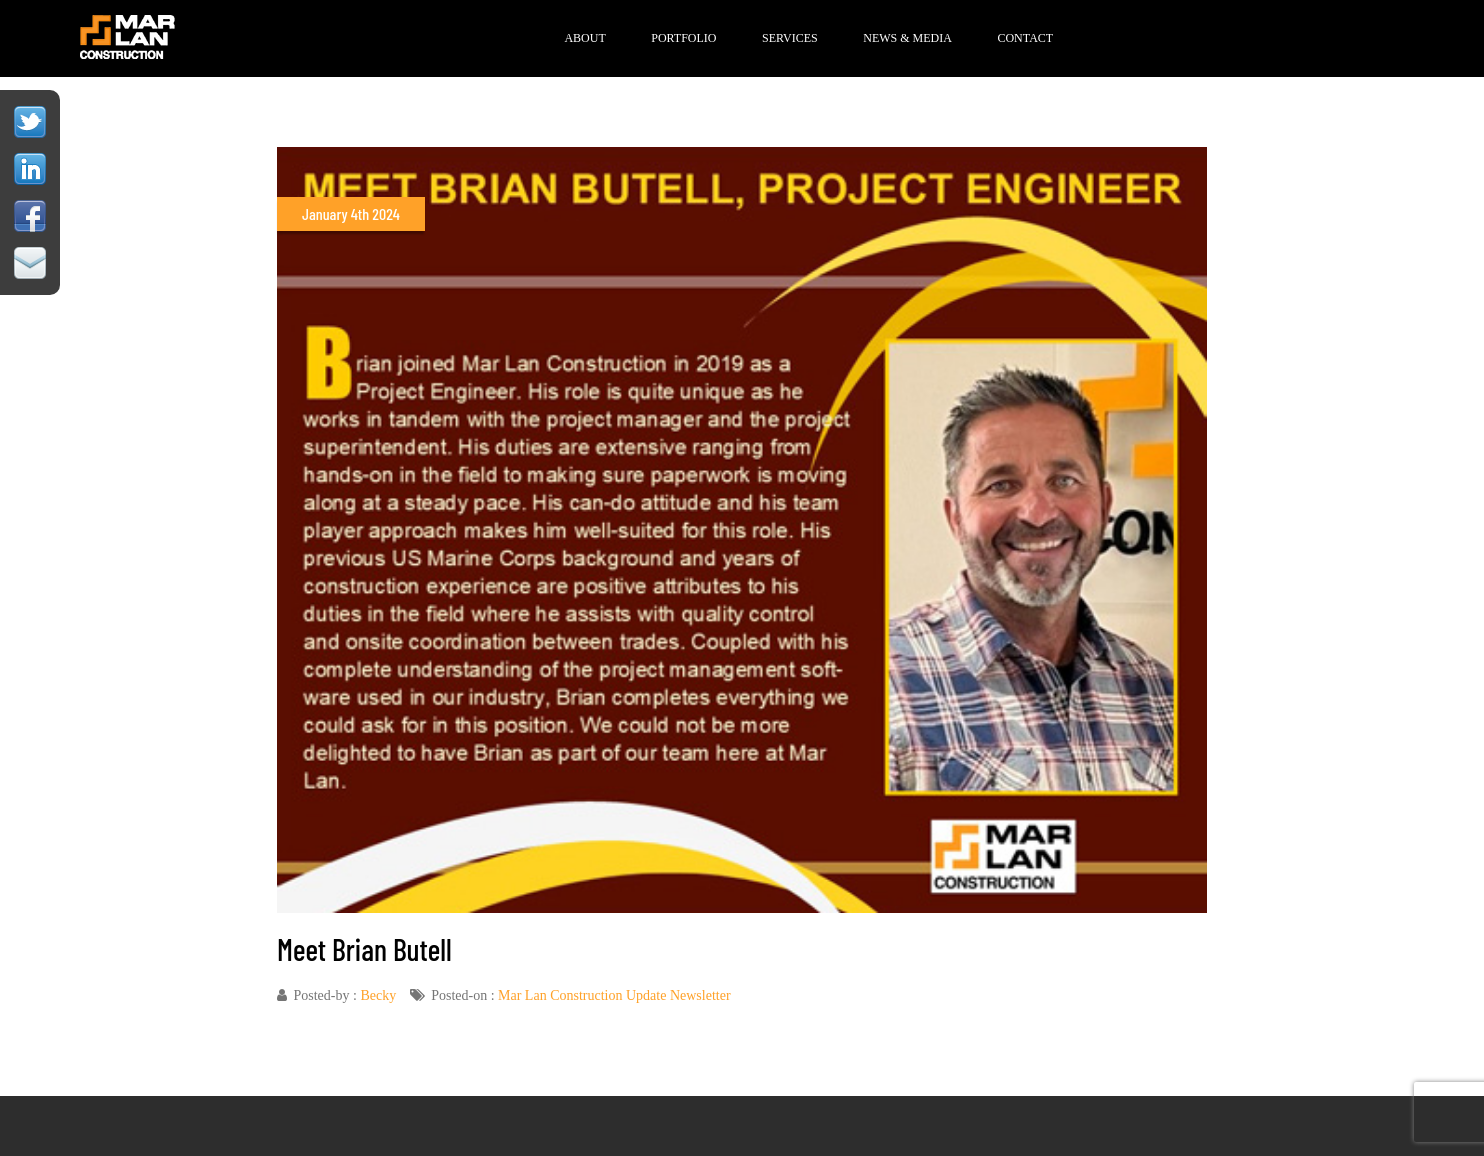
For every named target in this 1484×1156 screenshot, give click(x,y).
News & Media (907, 38)
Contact (1025, 38)
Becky (378, 995)
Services (790, 38)
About (584, 38)
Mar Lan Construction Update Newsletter (614, 995)
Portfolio (683, 38)
